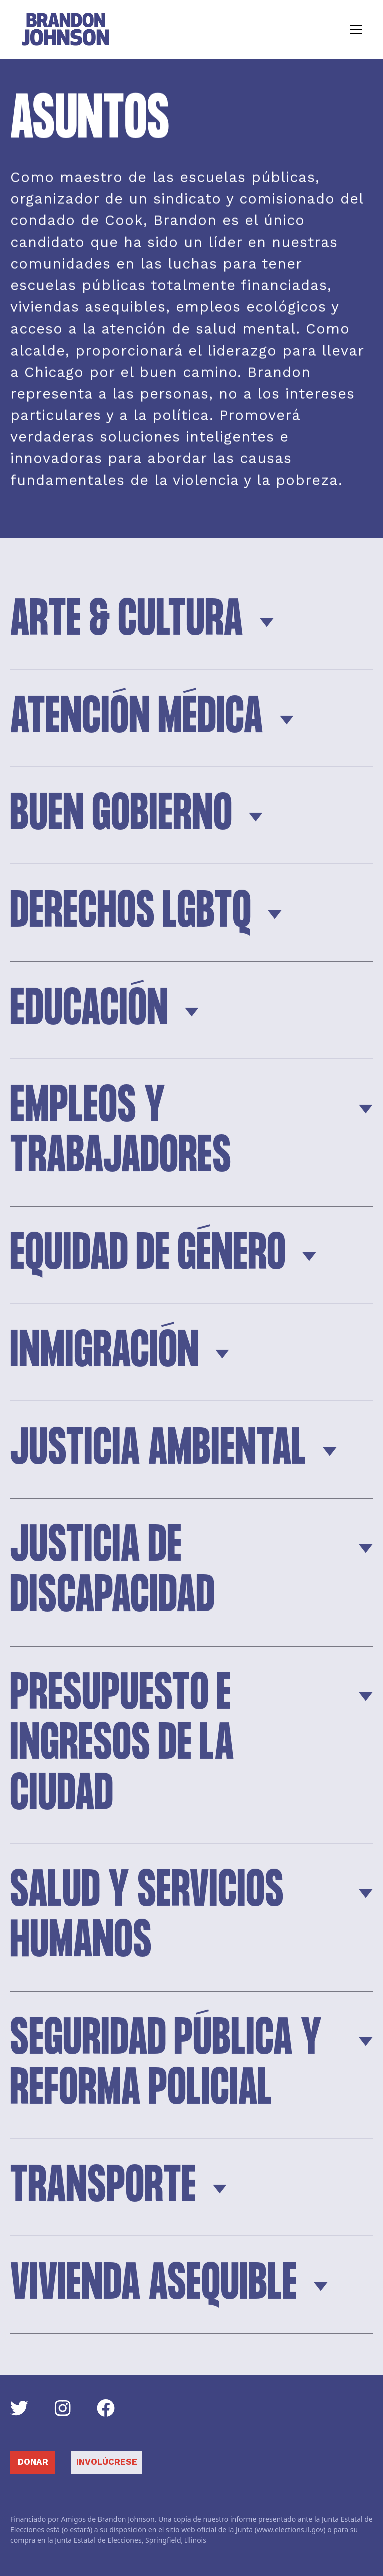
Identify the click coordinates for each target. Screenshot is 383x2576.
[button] (354, 30)
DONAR (33, 2462)
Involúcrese (106, 2462)
